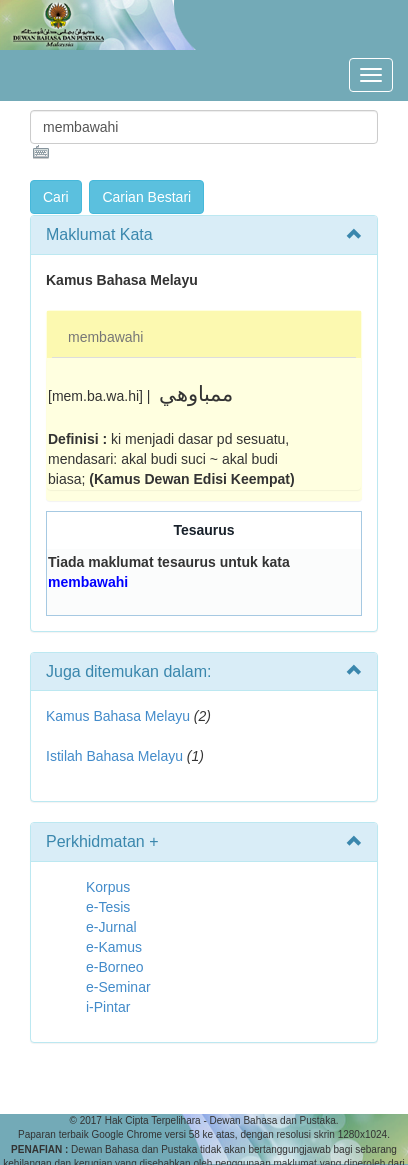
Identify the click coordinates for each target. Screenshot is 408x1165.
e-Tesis (108, 907)
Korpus (108, 887)
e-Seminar (118, 987)
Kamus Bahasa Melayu (120, 716)
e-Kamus (114, 947)
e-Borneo (115, 967)
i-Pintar (108, 1007)
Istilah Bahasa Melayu (114, 756)
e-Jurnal (111, 927)
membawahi (105, 337)
